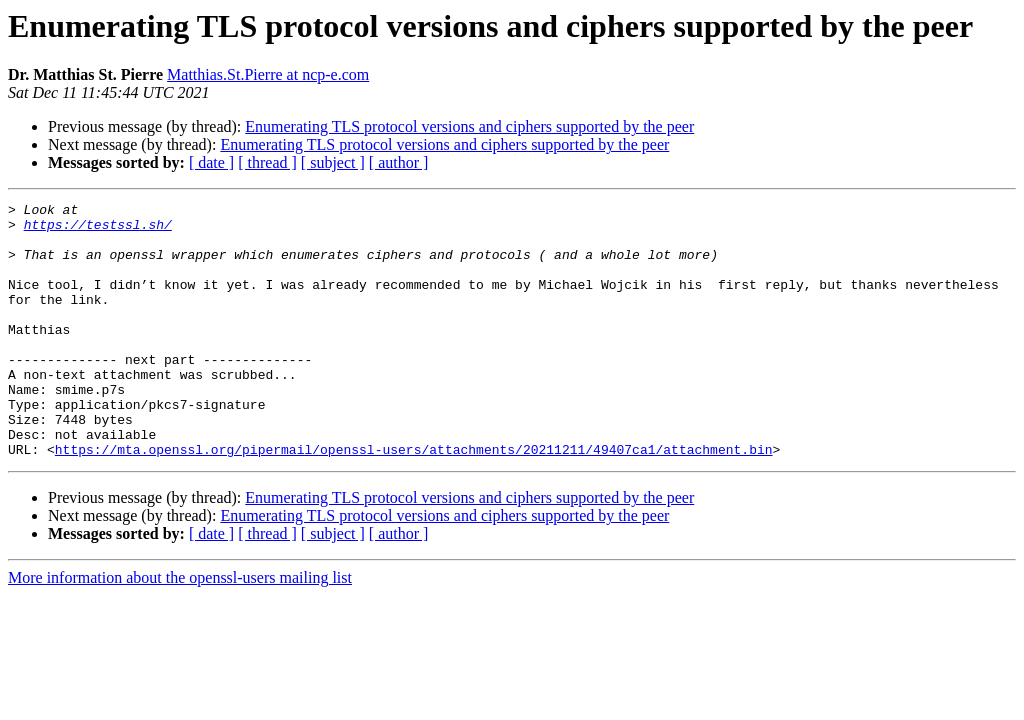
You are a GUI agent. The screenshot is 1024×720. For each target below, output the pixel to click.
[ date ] (211, 162)
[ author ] (399, 162)
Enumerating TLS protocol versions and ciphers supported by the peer (469, 126)
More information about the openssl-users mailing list (180, 628)
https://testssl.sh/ (98, 230)
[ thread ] (267, 162)
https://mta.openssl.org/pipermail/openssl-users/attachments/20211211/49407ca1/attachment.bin (414, 500)
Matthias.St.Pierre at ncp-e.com (268, 74)
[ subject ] (333, 162)
